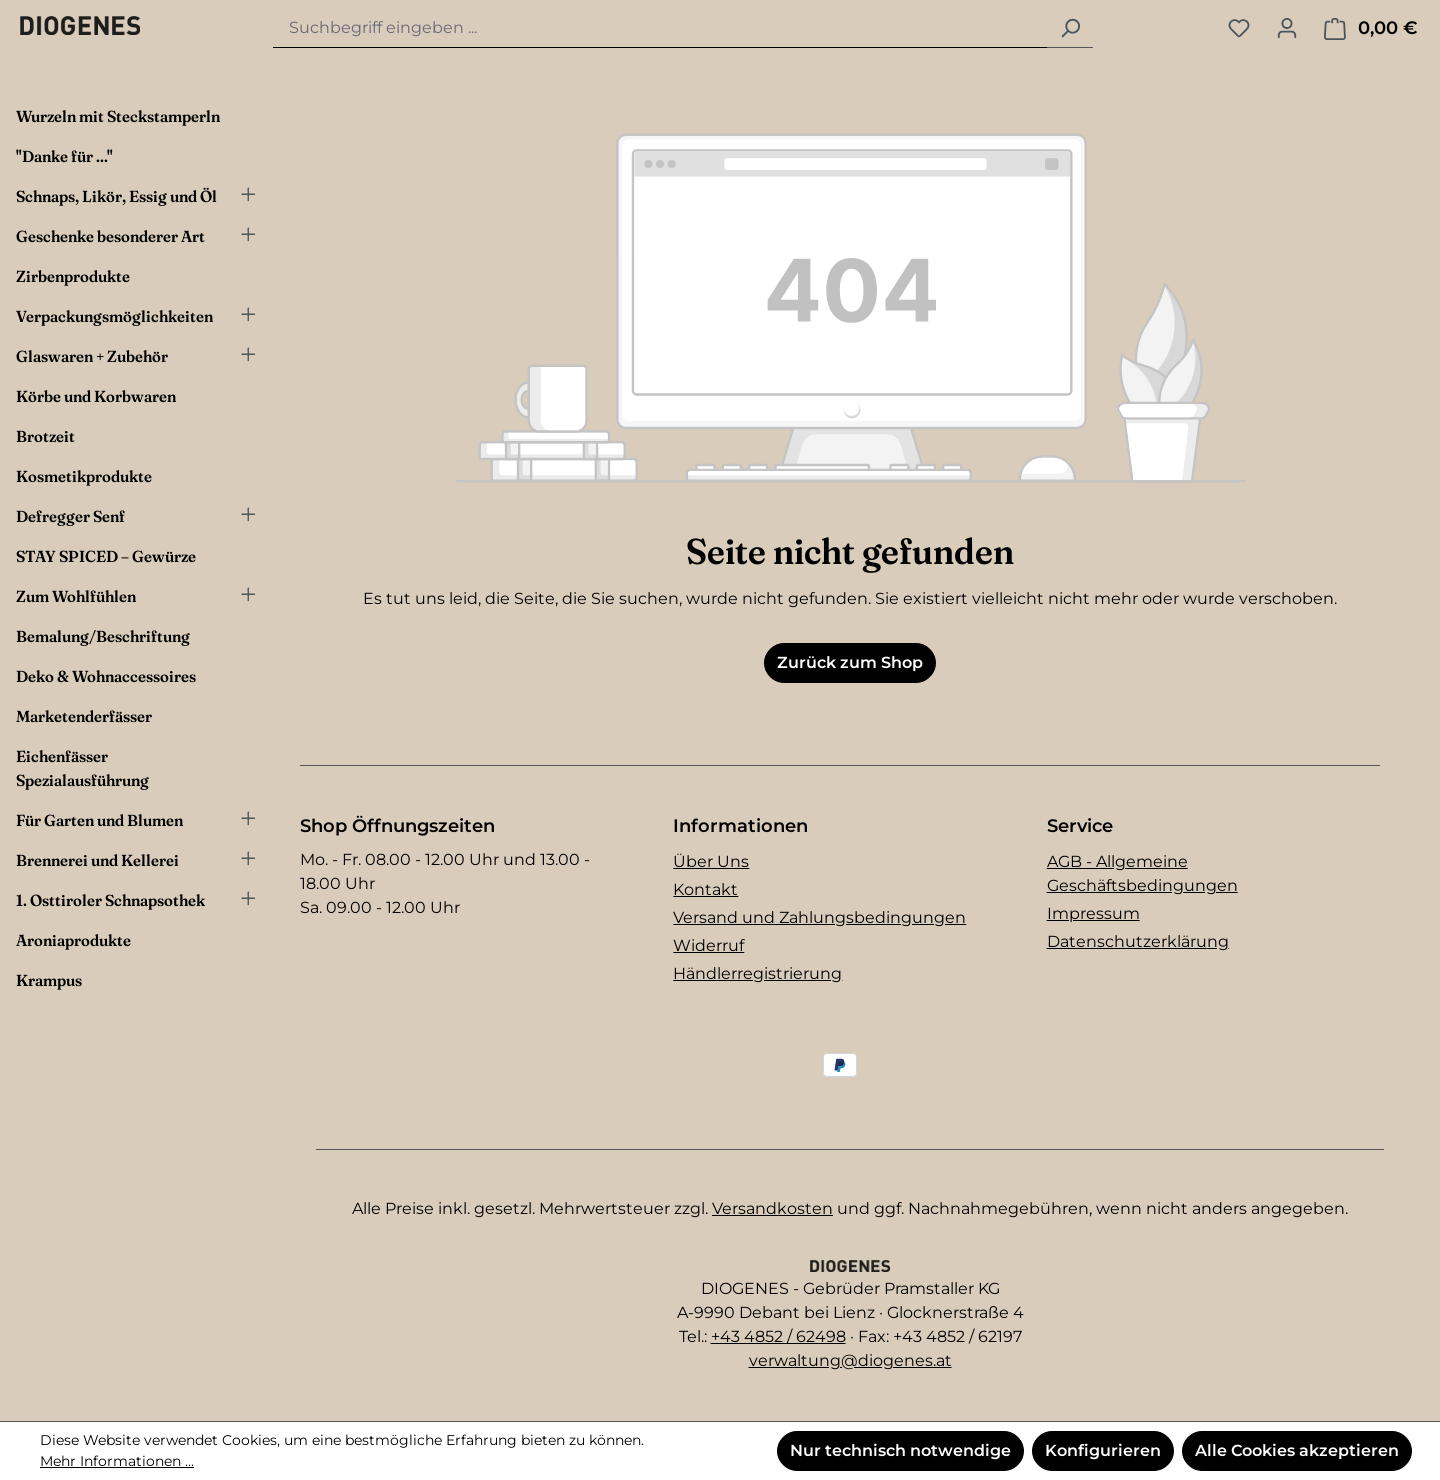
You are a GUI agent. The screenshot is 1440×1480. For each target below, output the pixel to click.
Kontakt (705, 889)
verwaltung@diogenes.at (850, 1360)
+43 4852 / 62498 (778, 1336)
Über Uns (711, 861)
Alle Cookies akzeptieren (1297, 1450)
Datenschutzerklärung (1138, 941)
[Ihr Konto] (1287, 28)
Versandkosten (772, 1208)
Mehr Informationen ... (117, 1461)
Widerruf (708, 945)
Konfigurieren (1103, 1450)
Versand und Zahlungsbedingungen (819, 917)
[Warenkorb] (1370, 28)
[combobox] (660, 28)
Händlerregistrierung (757, 973)
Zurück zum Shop (850, 662)
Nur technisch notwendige (900, 1450)
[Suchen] (1070, 28)
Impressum (1093, 913)
